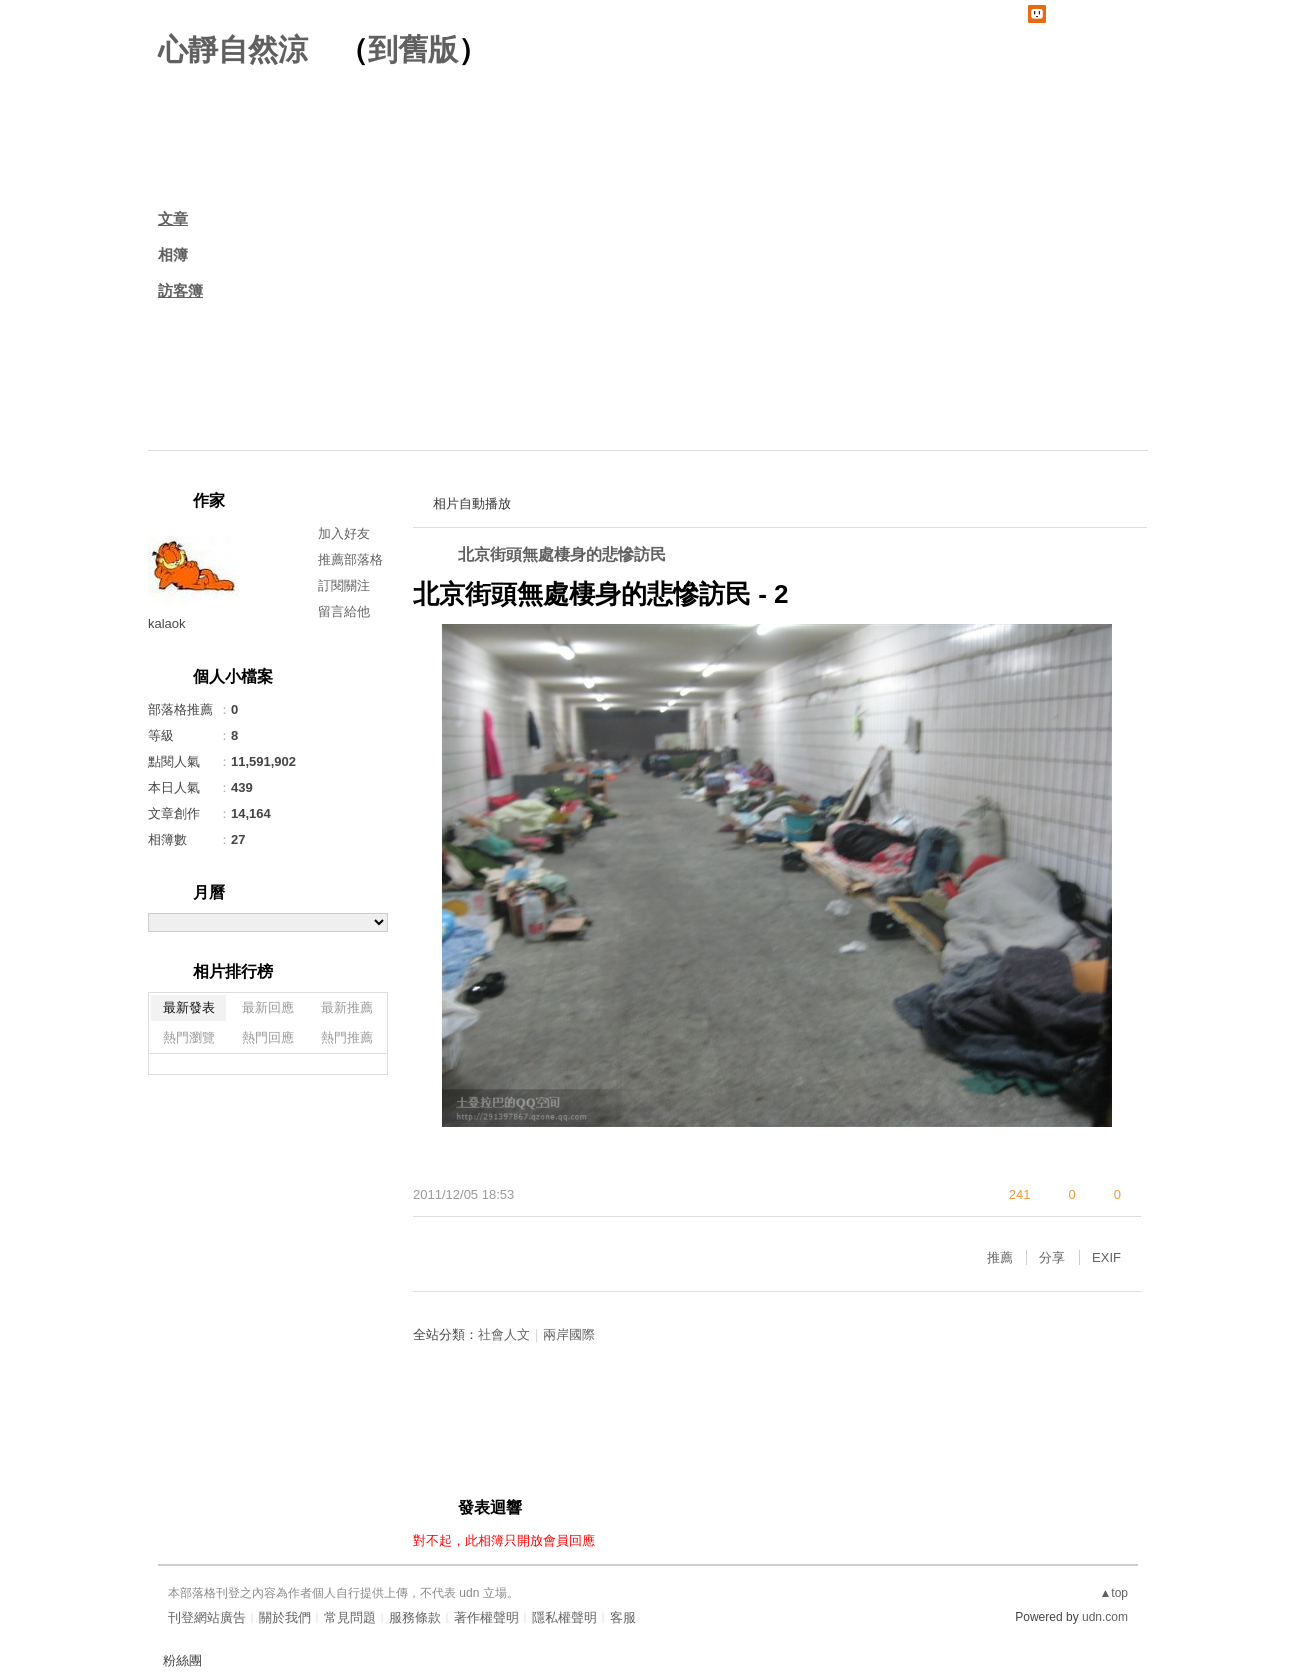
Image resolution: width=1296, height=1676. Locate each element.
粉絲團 (182, 1660)
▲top (1113, 1593)
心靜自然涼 (233, 49)
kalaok (167, 623)
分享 (1052, 1257)
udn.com (1105, 1617)
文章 (173, 218)
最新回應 (268, 1007)
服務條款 (415, 1617)
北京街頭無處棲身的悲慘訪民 (562, 554)
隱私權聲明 (564, 1617)
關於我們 (285, 1617)
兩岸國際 (569, 1334)
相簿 (173, 254)
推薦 (1000, 1257)
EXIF (1106, 1257)
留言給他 (344, 611)
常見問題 (350, 1617)
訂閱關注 (344, 585)
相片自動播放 (472, 503)
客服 (623, 1617)
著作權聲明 (486, 1617)
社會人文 (504, 1334)
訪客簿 (180, 290)
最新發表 (189, 1007)
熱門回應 (268, 1037)
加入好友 (344, 533)
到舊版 (413, 49)
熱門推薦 (347, 1037)
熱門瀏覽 (189, 1037)
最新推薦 (347, 1007)
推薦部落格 (350, 559)
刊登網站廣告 (207, 1617)
